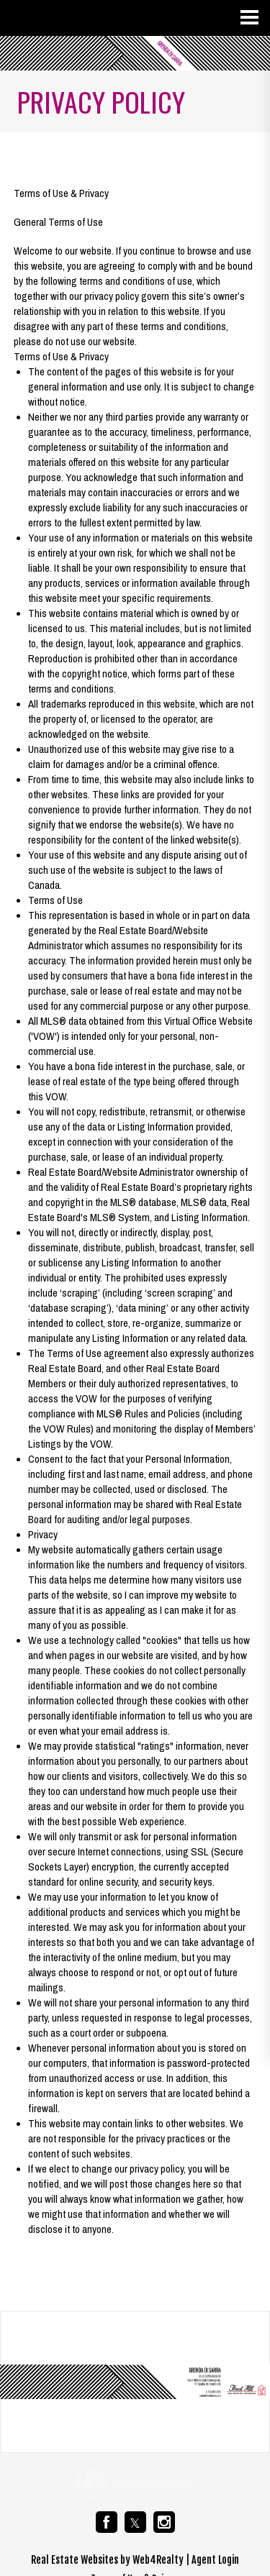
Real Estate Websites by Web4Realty (107, 2560)
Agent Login (215, 2560)
